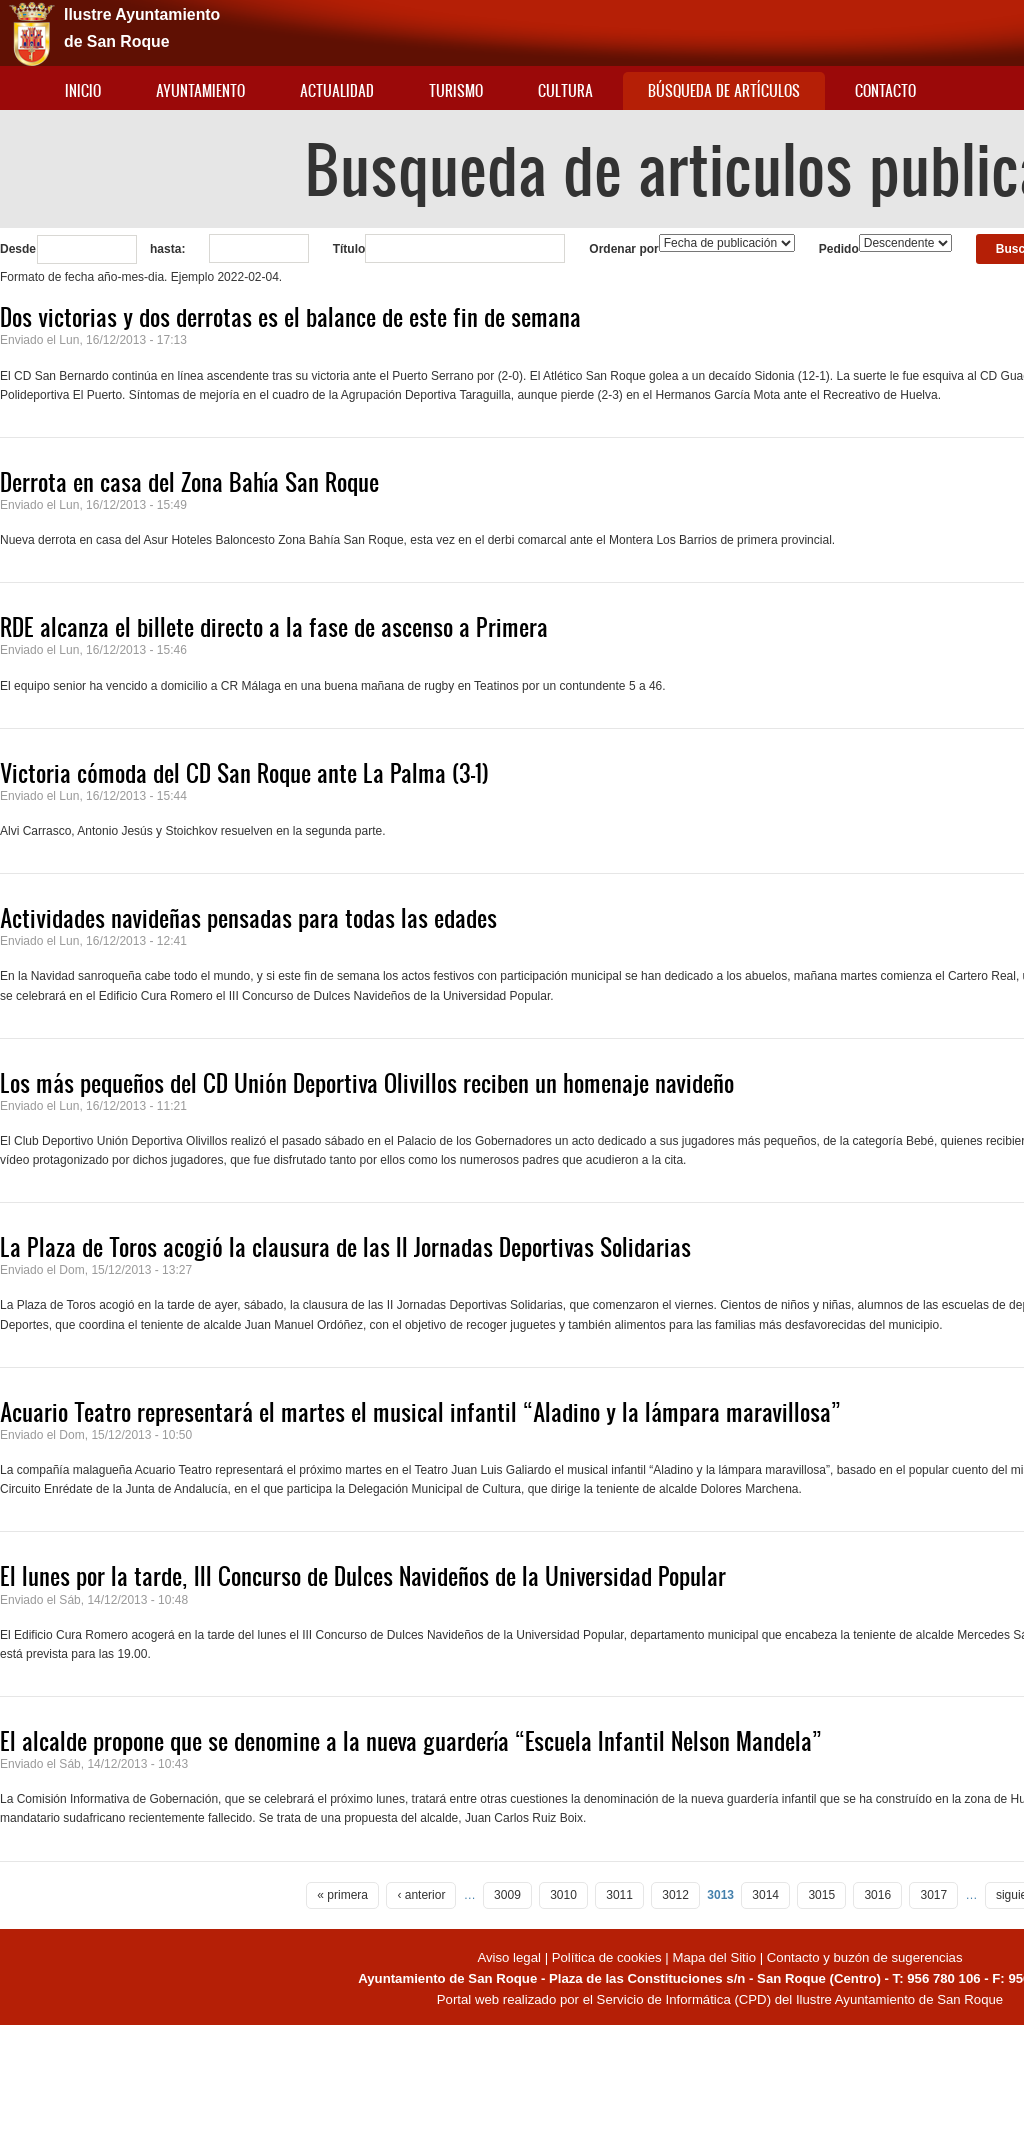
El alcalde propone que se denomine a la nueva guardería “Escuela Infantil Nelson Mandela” (411, 1741)
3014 (765, 1895)
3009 (507, 1895)
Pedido (839, 249)
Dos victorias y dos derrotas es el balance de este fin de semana (290, 317)
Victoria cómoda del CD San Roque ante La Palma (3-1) (244, 773)
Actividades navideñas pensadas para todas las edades (248, 918)
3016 (877, 1895)
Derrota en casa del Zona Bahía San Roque (189, 482)
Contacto (885, 90)
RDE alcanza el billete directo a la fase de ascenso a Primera (274, 627)
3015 (821, 1895)
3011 (619, 1895)
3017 (933, 1895)
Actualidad (337, 90)
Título (349, 249)
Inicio (83, 90)
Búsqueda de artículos (724, 90)
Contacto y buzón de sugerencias (865, 1957)
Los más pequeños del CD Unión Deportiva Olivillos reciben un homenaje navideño (367, 1083)
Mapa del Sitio (714, 1957)
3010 (563, 1895)
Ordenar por (623, 249)
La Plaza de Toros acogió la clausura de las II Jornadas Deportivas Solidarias (345, 1247)
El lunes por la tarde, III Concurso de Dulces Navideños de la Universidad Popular (363, 1576)
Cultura (565, 90)
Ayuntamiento (200, 90)
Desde (18, 249)
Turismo (456, 90)
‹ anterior (421, 1895)
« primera (342, 1895)
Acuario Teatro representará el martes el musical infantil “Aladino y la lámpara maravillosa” (420, 1412)
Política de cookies (607, 1957)
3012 (675, 1895)
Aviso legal (510, 1957)
